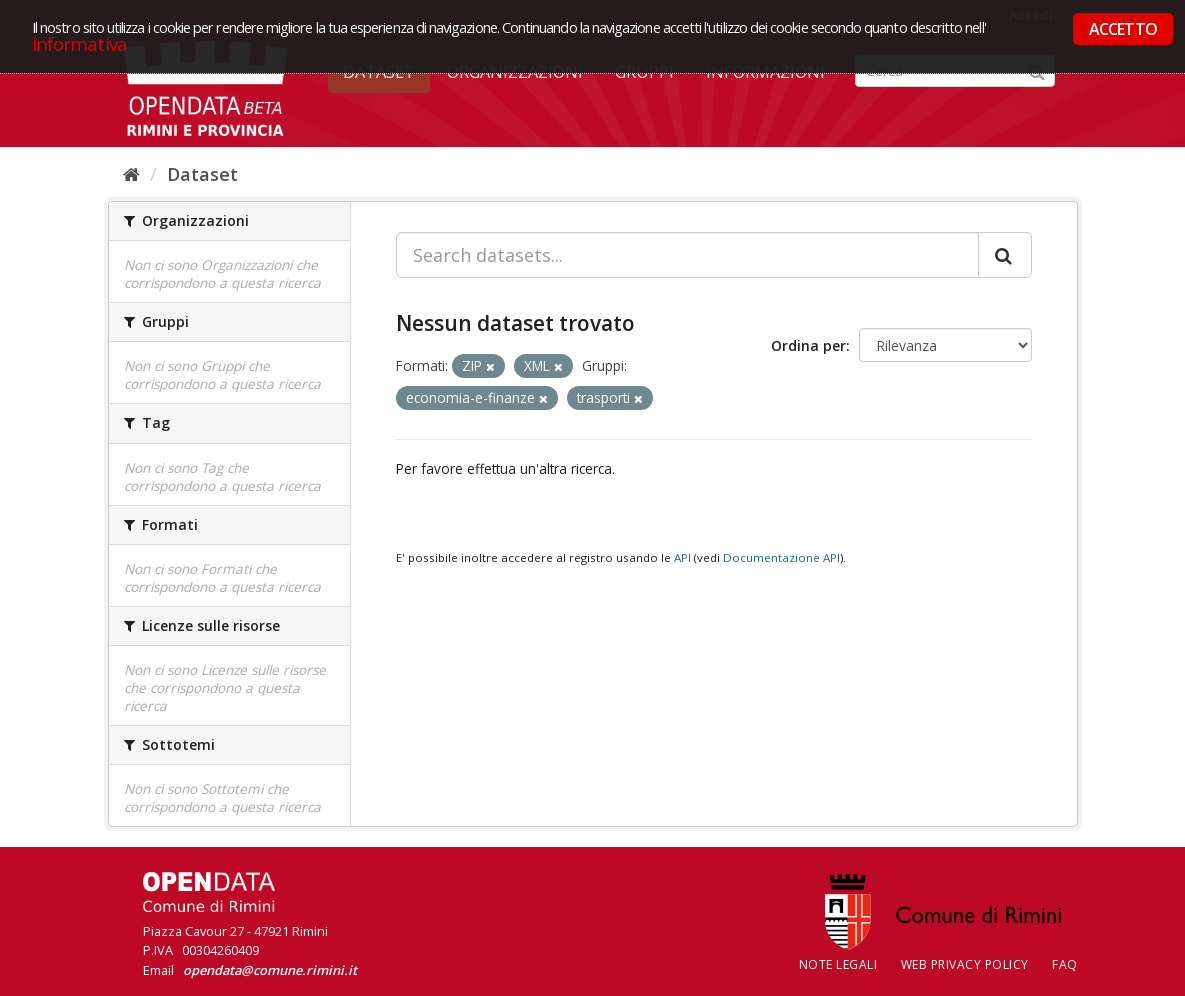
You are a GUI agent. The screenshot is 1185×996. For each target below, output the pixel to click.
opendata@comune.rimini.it (270, 970)
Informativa (79, 43)
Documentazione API (781, 557)
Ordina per (808, 345)
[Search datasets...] (687, 255)
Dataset (202, 174)
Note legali (838, 964)
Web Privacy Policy (965, 964)
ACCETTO (1123, 29)
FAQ (1065, 964)
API (682, 557)
